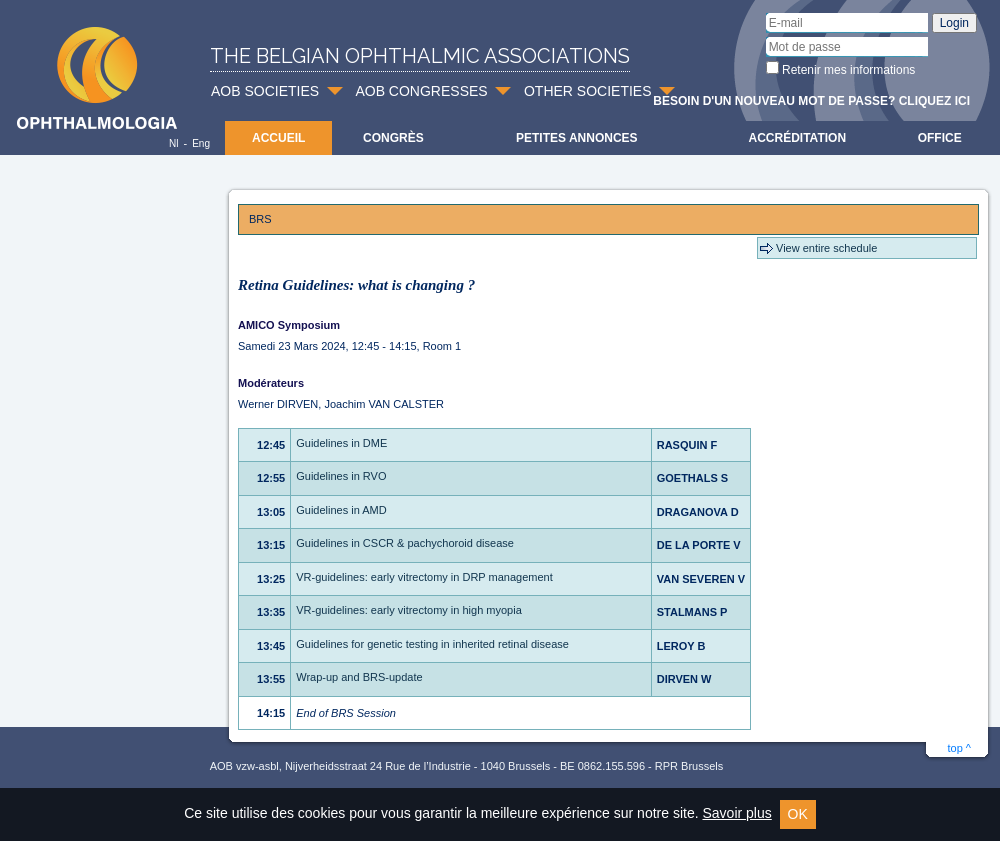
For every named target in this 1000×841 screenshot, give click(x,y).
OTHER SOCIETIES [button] (588, 91)
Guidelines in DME (341, 443)
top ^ (959, 748)
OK (798, 814)
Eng (201, 143)
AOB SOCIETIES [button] (265, 91)
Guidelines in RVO (341, 476)
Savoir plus (736, 813)
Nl (173, 143)
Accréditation (798, 138)
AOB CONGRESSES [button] (421, 91)
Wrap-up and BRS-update (359, 677)
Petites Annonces (577, 138)
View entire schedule (826, 248)
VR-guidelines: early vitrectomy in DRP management (424, 577)
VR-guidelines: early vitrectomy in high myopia (409, 610)
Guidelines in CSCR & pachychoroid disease (405, 543)
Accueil (278, 138)
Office (940, 138)
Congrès (393, 138)
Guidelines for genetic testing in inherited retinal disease (432, 644)
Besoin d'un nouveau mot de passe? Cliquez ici (811, 101)
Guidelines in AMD (341, 510)
